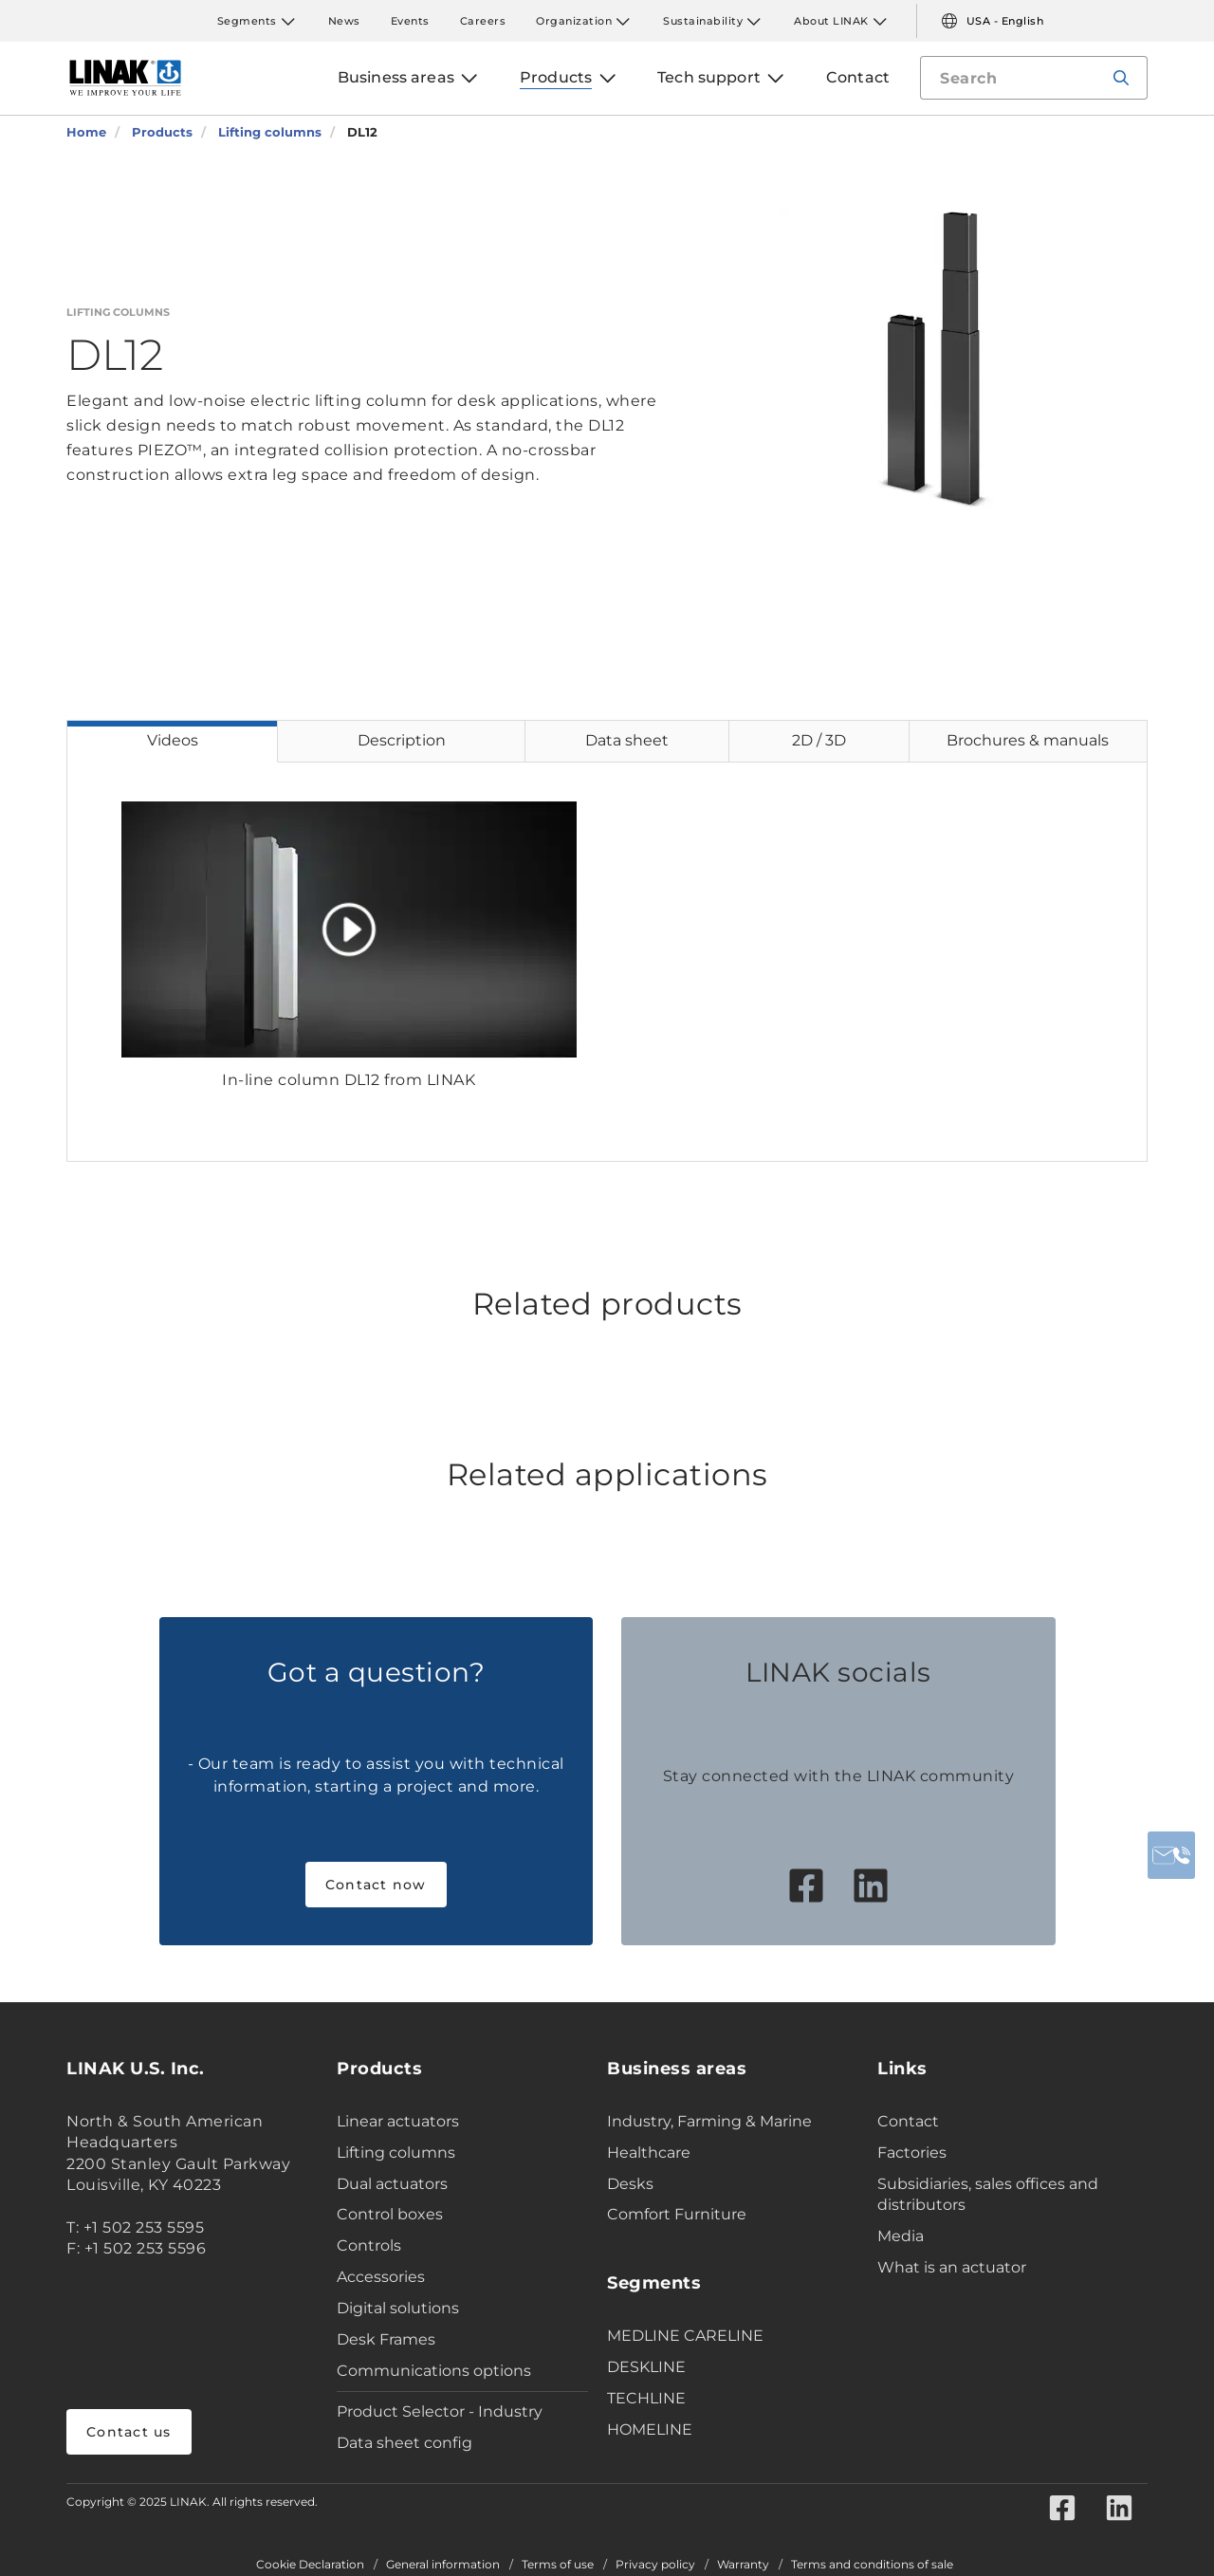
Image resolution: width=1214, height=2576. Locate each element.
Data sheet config (404, 2443)
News (344, 21)
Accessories (381, 2277)
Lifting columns (396, 2153)
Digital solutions (398, 2308)
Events (410, 21)
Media (900, 2236)
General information (443, 2564)
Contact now (376, 1884)
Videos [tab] (172, 740)
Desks (630, 2184)
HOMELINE (649, 2429)
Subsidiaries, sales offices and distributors (987, 2195)
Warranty (743, 2564)
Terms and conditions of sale (872, 2564)
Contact (908, 2121)
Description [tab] (402, 740)
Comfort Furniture (676, 2214)
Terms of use (558, 2564)
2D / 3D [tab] (819, 740)
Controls (369, 2245)
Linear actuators (398, 2121)
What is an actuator (951, 2267)
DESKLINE (646, 2367)
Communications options (434, 2371)
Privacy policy (655, 2564)
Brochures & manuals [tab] (1028, 740)
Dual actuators (392, 2184)
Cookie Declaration (310, 2564)
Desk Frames (386, 2339)
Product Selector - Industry (440, 2411)
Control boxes (390, 2214)
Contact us (129, 2431)
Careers (483, 21)
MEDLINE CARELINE (685, 2336)
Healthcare (648, 2153)
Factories (912, 2153)
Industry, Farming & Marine (709, 2121)
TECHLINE (646, 2398)
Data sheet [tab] (627, 740)
